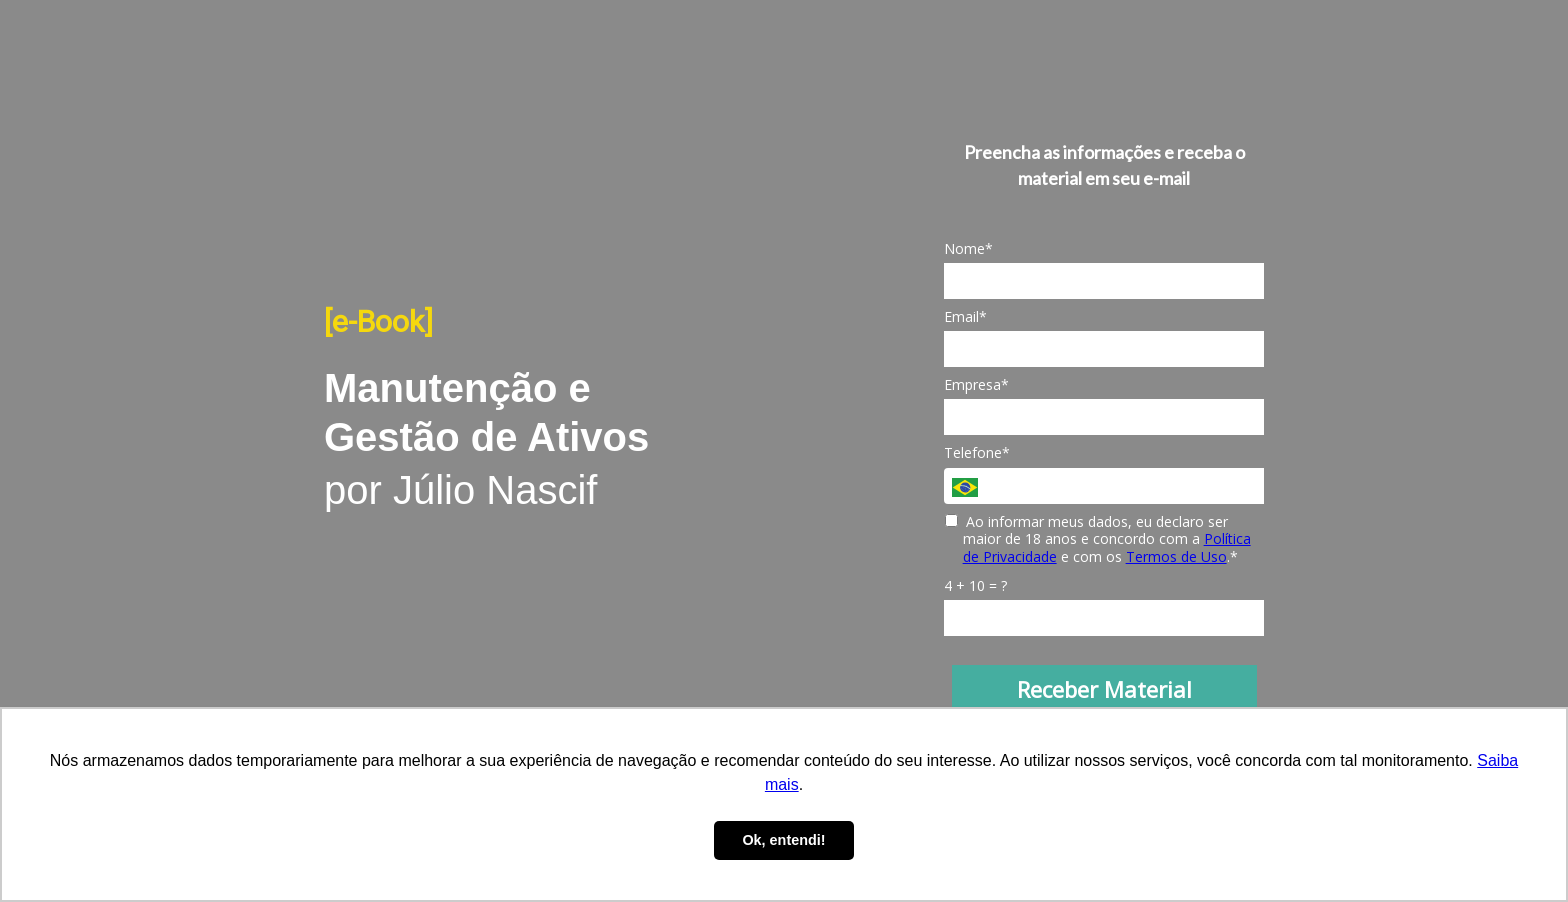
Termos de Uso (1176, 556)
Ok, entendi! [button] (783, 840)
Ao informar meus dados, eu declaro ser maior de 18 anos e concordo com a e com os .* (1098, 539)
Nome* (968, 249)
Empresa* (976, 385)
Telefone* (977, 453)
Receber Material (1104, 689)
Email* (965, 317)
